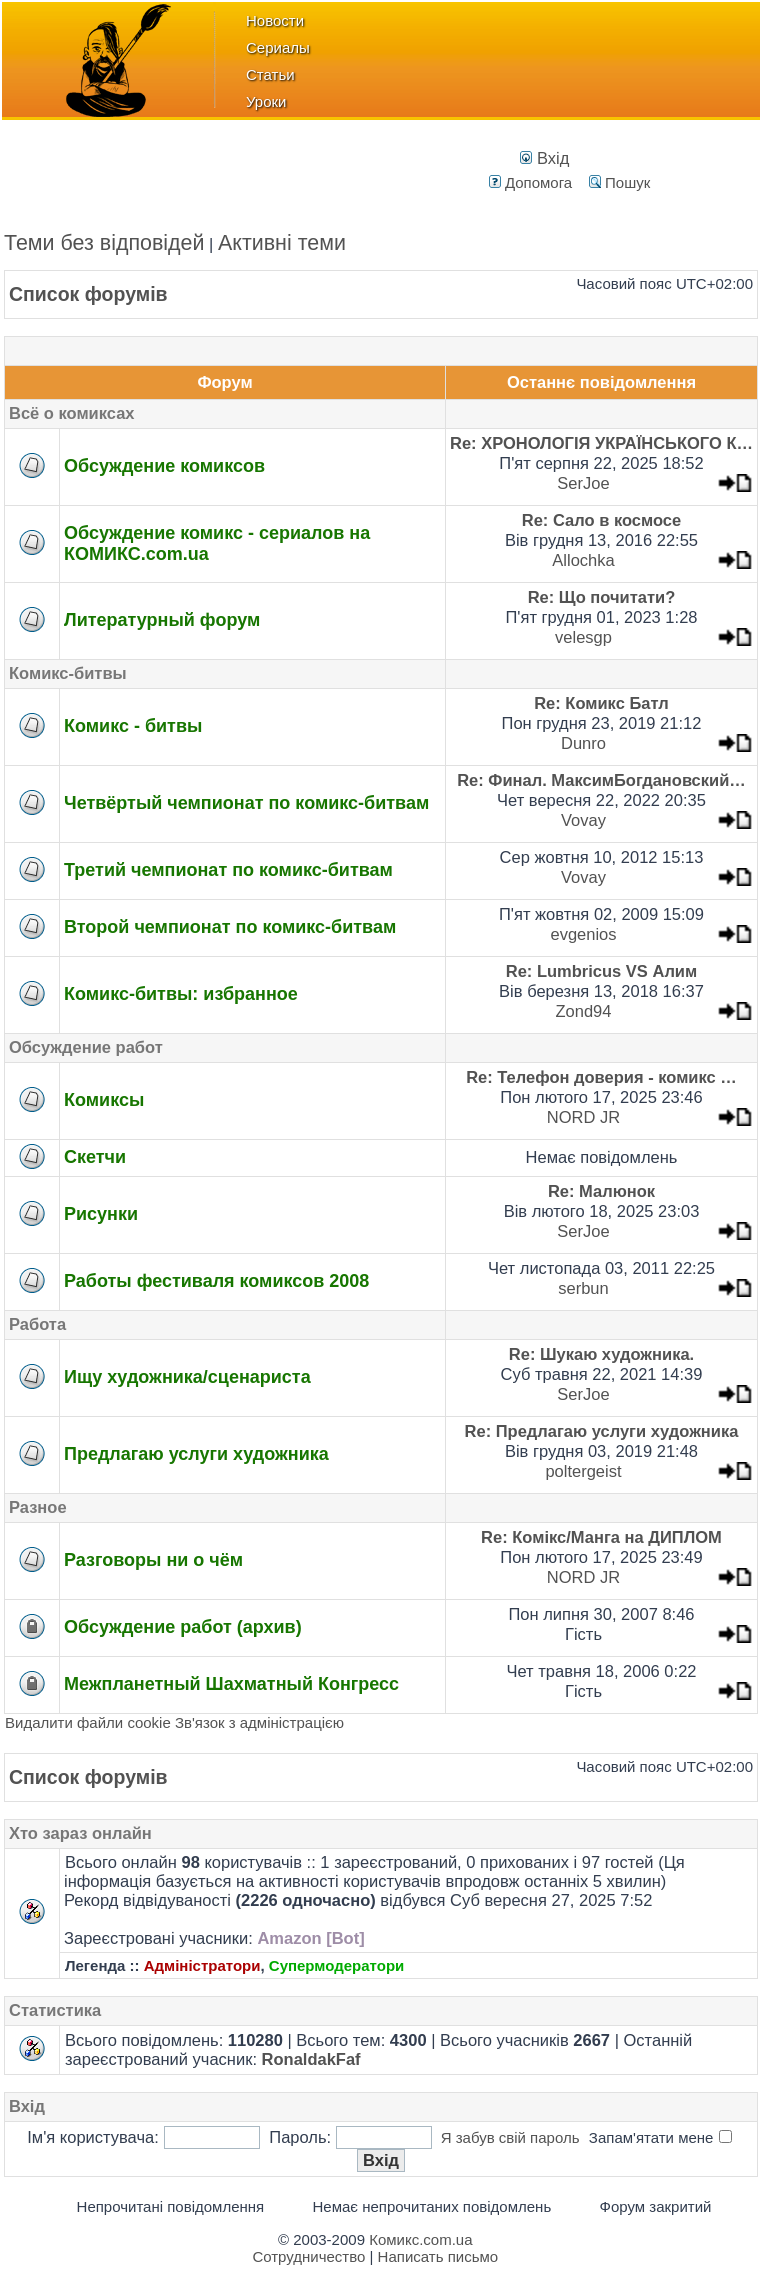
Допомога (530, 182)
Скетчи (95, 1157)
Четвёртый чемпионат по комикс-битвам (246, 803)
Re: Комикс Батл (601, 703)
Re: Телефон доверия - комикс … (601, 1077)
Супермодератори (336, 1965)
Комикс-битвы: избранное (181, 994)
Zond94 (584, 1011)
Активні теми (282, 243)
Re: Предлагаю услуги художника (602, 1431)
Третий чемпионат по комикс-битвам (228, 870)
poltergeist (583, 1471)
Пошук (619, 182)
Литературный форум (162, 620)
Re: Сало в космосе (601, 520)
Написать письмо (438, 2256)
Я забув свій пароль (510, 2137)
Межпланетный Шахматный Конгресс (231, 1684)
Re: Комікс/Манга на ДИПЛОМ (601, 1537)
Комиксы (104, 1100)
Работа (37, 1324)
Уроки (266, 101)
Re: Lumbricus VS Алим (601, 971)
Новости (275, 20)
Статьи (270, 74)
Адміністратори (202, 1965)
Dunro (583, 743)
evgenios (583, 934)
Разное (38, 1507)
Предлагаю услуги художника (196, 1454)
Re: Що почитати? (602, 597)
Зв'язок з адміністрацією (259, 1722)
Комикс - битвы (133, 726)
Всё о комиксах (72, 413)
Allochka (583, 560)
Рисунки (101, 1214)
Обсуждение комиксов (164, 466)
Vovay (583, 820)
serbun (583, 1288)
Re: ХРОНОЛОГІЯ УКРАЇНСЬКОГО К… (601, 443)
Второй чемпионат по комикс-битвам (230, 927)
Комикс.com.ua (420, 2239)
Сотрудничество (308, 2256)
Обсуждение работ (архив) (183, 1627)
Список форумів (88, 294)
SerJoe (583, 483)
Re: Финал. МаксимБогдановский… (601, 780)
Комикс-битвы (68, 673)
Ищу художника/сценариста (187, 1377)
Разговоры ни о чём (153, 1560)
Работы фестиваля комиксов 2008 (216, 1281)
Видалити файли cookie (88, 1722)
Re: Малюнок (601, 1191)
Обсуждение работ (86, 1047)
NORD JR (583, 1117)
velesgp (583, 637)
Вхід (544, 158)
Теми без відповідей (104, 243)
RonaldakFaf (311, 2059)
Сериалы (278, 47)
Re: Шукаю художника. (601, 1354)
